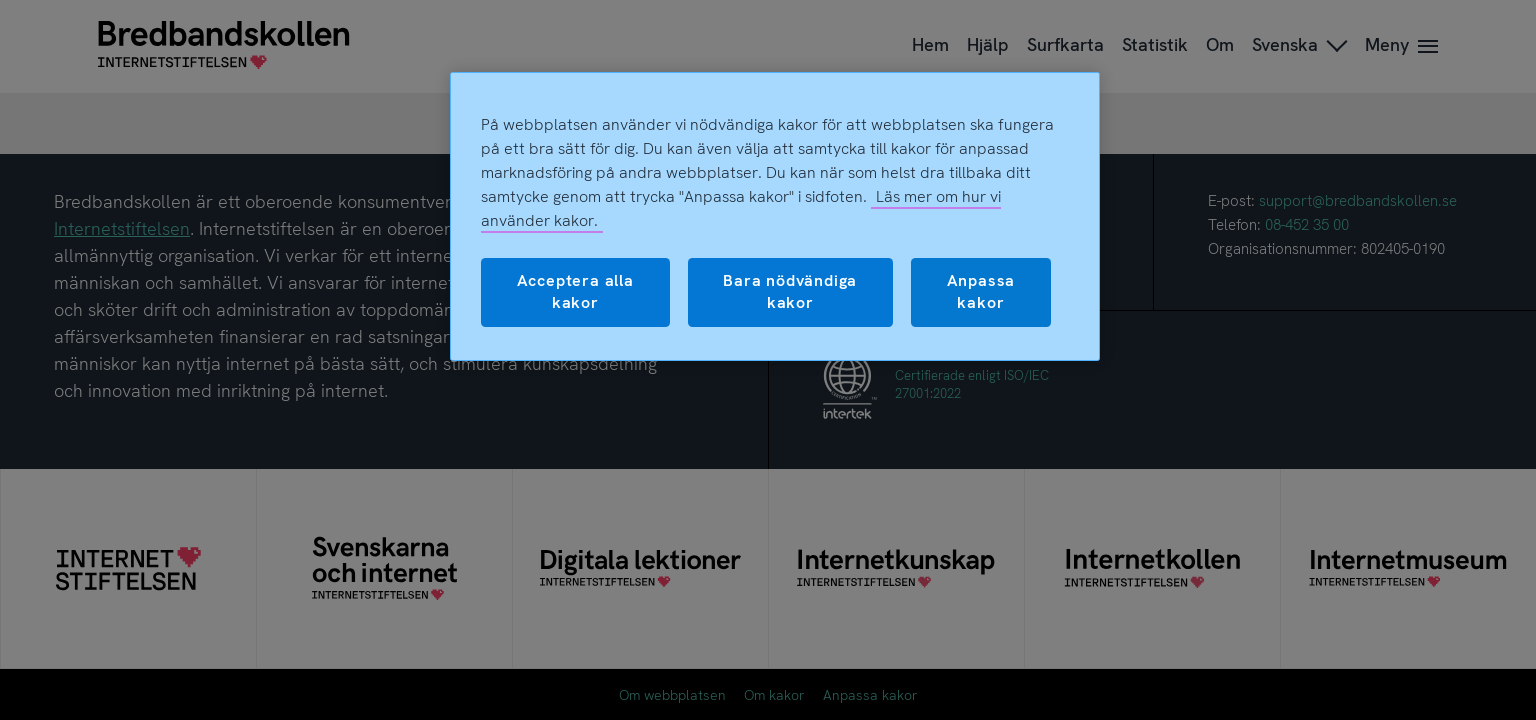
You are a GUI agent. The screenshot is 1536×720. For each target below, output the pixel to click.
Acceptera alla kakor (575, 291)
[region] (775, 216)
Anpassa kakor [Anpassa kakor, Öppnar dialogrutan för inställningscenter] (981, 291)
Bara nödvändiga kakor (790, 291)
